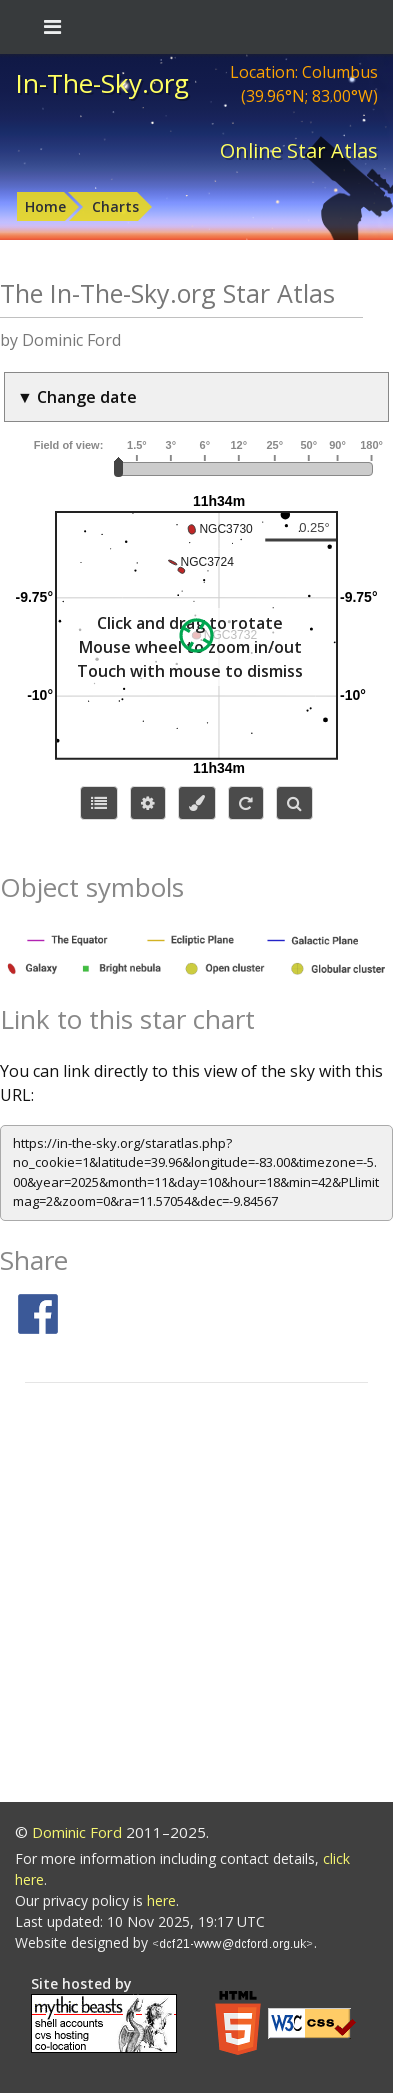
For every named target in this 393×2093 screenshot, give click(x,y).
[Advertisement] (196, 1595)
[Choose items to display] (99, 803)
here (161, 1900)
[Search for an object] (294, 803)
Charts (115, 206)
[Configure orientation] (246, 803)
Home (45, 206)
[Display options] (148, 803)
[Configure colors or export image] (197, 803)
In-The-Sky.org (102, 83)
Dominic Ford (77, 1832)
